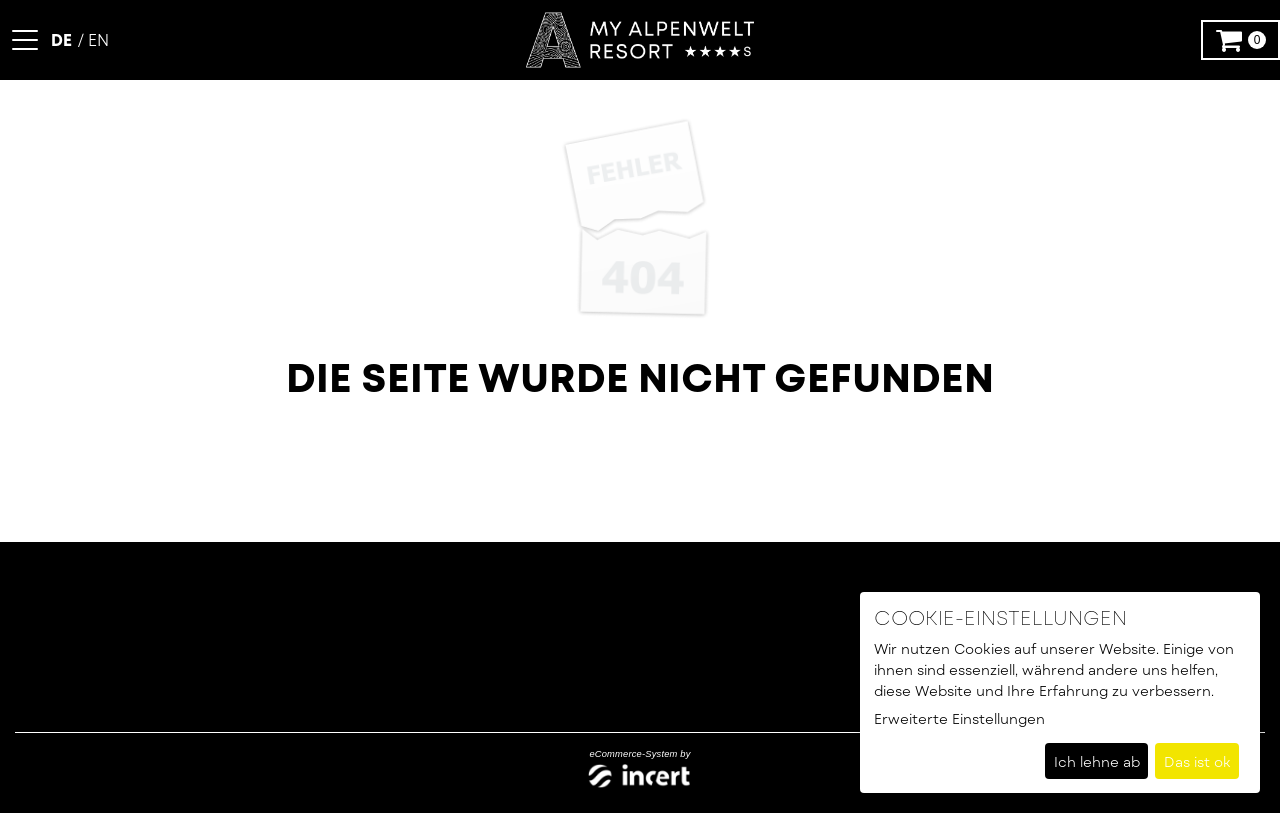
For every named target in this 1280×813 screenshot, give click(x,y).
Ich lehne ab (1097, 761)
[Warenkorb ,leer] (1240, 40)
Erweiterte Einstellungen (959, 718)
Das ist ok (1197, 761)
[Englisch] (93, 39)
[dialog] (1060, 692)
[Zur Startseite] (640, 40)
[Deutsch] (63, 39)
